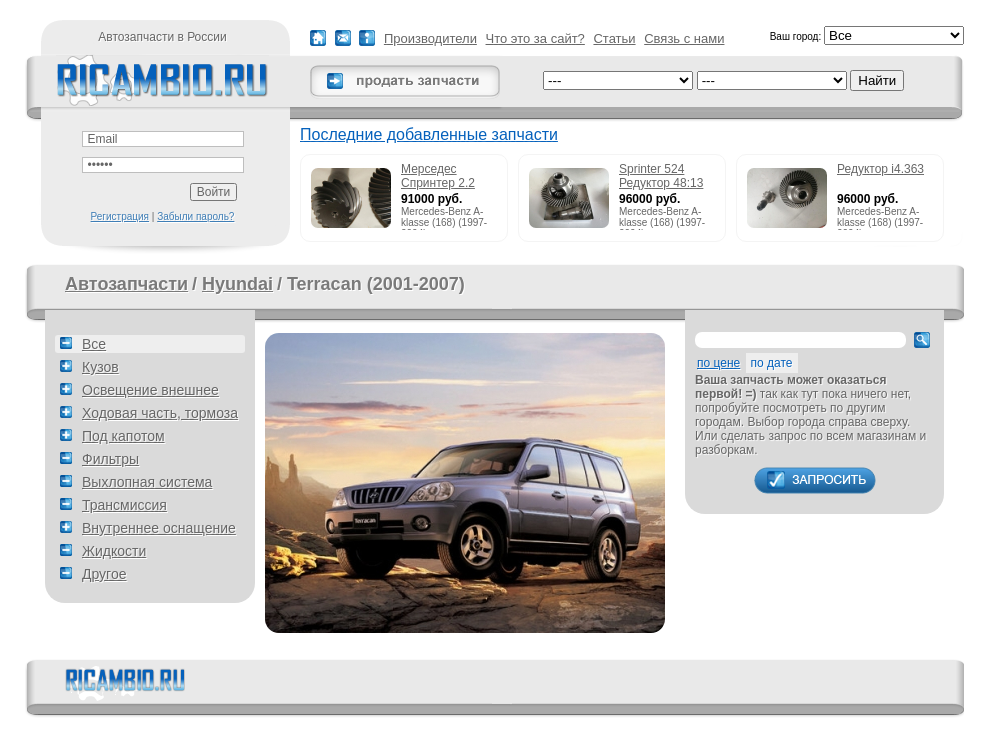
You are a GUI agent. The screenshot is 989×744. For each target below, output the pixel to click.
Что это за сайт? (535, 38)
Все (94, 344)
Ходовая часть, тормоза (160, 413)
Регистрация (120, 216)
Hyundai (237, 284)
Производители (430, 38)
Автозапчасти (126, 284)
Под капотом (123, 436)
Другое (104, 574)
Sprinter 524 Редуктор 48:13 (661, 176)
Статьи (614, 38)
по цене (718, 363)
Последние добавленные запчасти (429, 134)
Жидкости (114, 551)
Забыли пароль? (195, 216)
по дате (772, 363)
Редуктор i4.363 (880, 169)
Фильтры (110, 459)
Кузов (100, 367)
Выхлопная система (147, 482)
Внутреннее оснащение (159, 528)
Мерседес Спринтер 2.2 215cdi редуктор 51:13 (445, 177)
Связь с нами (684, 38)
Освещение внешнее (150, 390)
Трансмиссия (124, 505)
